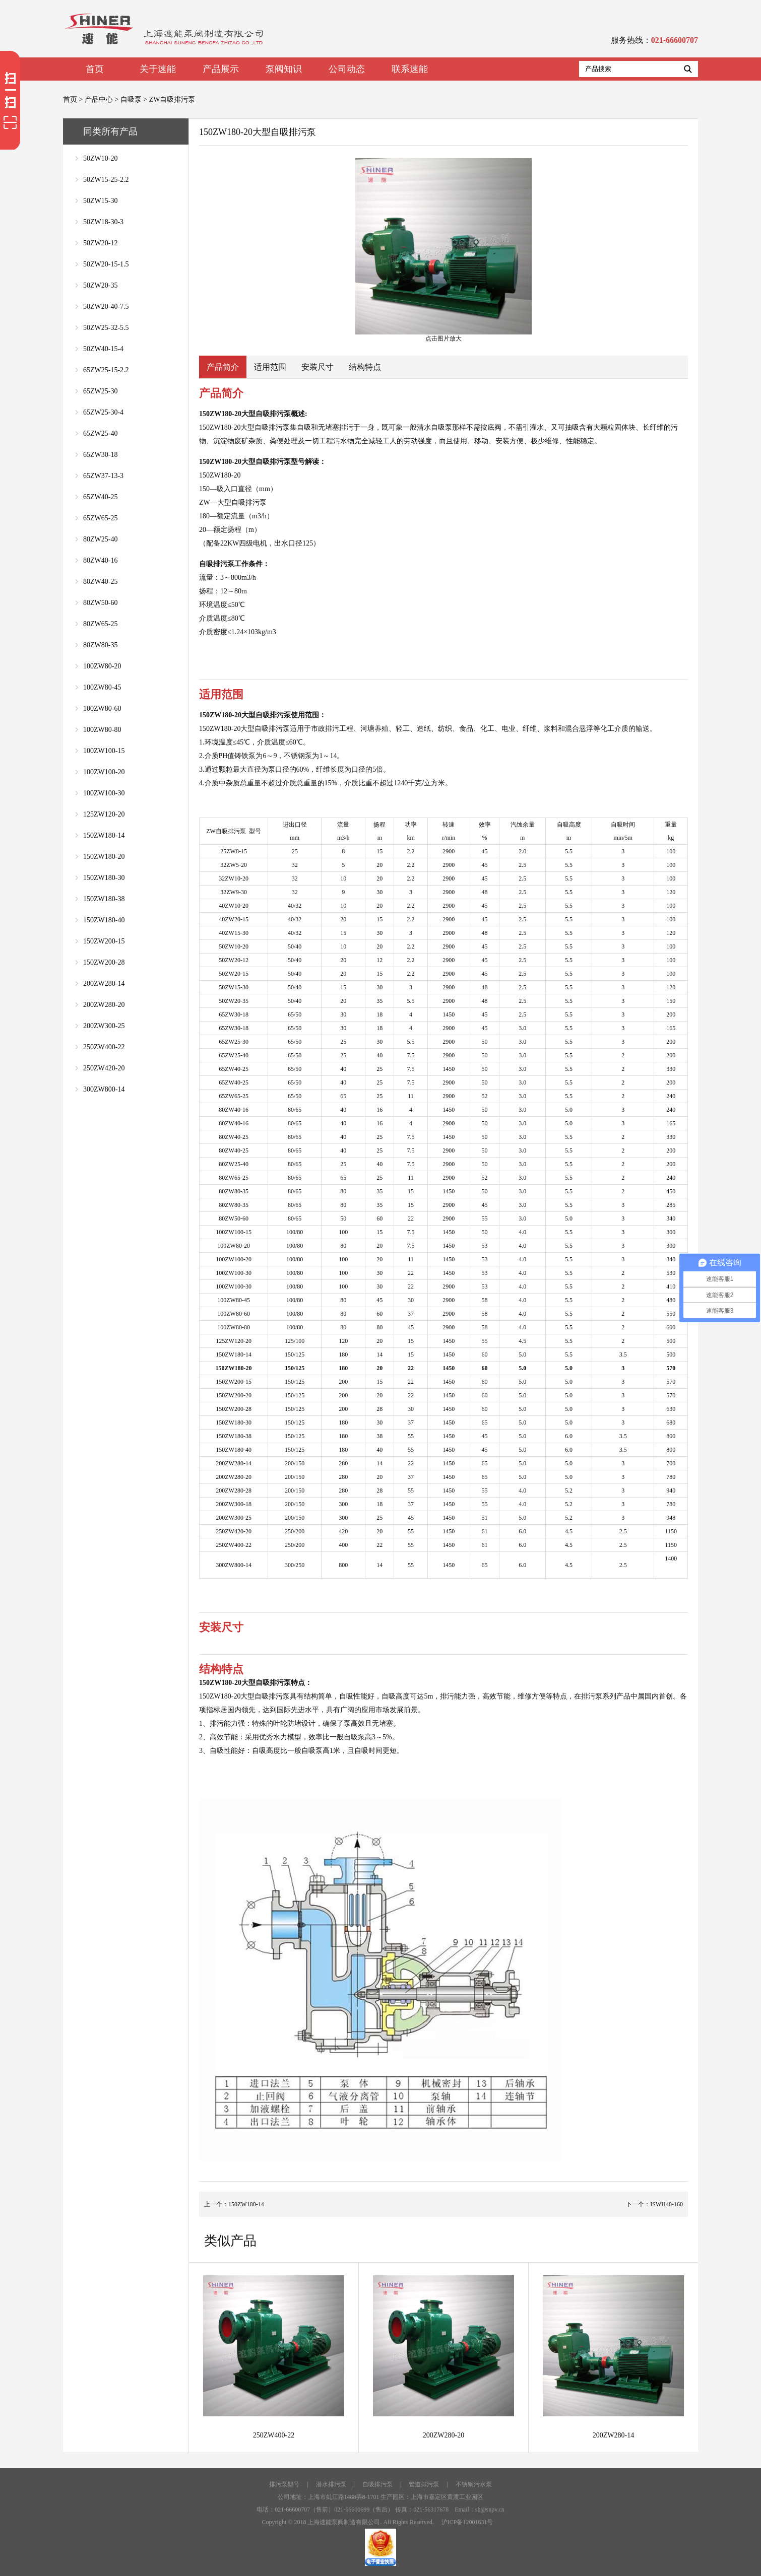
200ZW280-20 (103, 1004)
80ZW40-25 (100, 581)
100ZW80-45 (102, 687)
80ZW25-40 (100, 539)
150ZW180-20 (103, 856)
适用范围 (270, 367)
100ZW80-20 (102, 666)
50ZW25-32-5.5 (106, 327)
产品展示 (221, 69)
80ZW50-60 (100, 602)
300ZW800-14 (103, 1089)
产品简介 (223, 367)
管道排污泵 (424, 2484)
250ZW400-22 (103, 1047)
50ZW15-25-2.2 (106, 179)
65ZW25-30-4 (103, 412)
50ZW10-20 (100, 158)
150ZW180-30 (103, 878)
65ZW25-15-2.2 (106, 370)
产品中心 (99, 99)
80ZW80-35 (100, 645)
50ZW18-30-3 (103, 222)
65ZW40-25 (100, 497)
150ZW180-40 (103, 920)
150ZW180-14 (103, 835)
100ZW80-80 (102, 729)
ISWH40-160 (666, 2204)
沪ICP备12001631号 (467, 2522)
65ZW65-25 (100, 518)
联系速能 (410, 69)
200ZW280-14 (103, 983)
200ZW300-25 (103, 1026)
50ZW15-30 (100, 201)
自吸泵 (131, 99)
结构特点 (365, 367)
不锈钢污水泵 (474, 2484)
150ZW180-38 (103, 899)
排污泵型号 (284, 2484)
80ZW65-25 (100, 624)
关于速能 (158, 69)
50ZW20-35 (100, 285)
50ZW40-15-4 (103, 349)
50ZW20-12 (100, 243)
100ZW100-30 (103, 793)
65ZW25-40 (100, 433)
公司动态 (347, 69)
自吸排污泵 (377, 2484)
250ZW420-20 (103, 1068)
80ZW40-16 (100, 560)
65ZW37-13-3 (103, 476)
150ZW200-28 (103, 962)
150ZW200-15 (103, 941)
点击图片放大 (443, 250)
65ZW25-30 (100, 391)
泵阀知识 (284, 69)
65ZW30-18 (100, 454)
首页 (95, 69)
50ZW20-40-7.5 (106, 306)
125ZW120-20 (103, 814)
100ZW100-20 (103, 772)
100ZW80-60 (102, 708)
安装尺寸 (317, 367)
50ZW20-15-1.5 (106, 264)
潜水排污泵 (331, 2484)
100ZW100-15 (103, 751)
